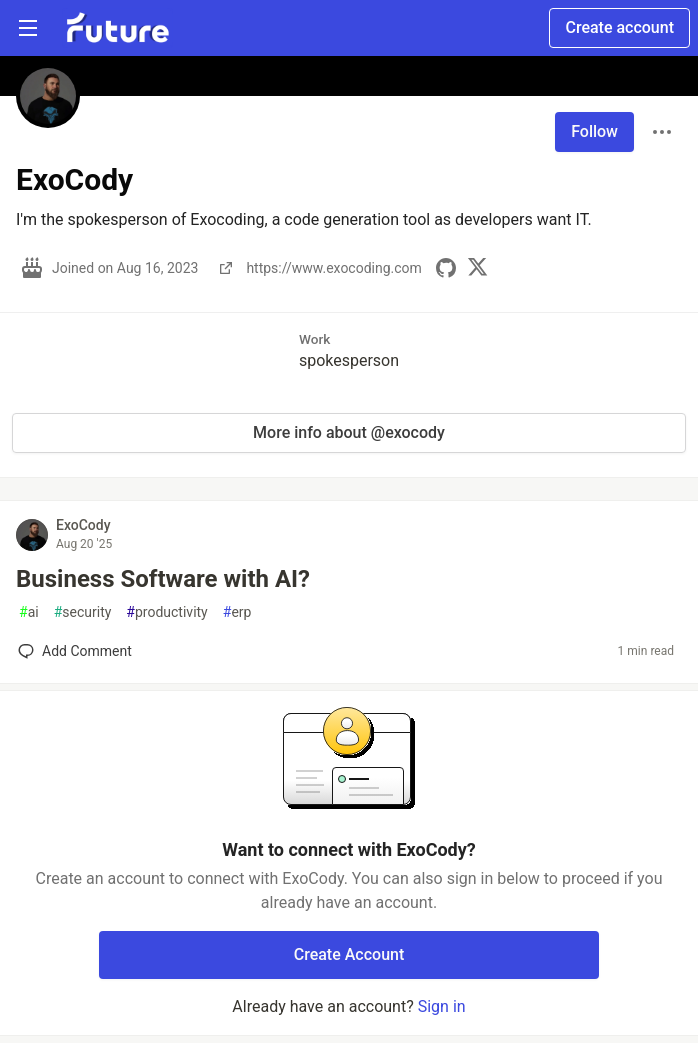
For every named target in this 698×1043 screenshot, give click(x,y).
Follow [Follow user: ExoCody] (594, 131)
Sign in (442, 1006)
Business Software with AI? (163, 579)
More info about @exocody (349, 432)
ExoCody (83, 525)
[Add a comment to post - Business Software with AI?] (75, 651)
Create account (619, 27)
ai (29, 612)
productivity (166, 612)
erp (237, 612)
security (83, 612)
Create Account (349, 954)
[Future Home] (117, 28)
